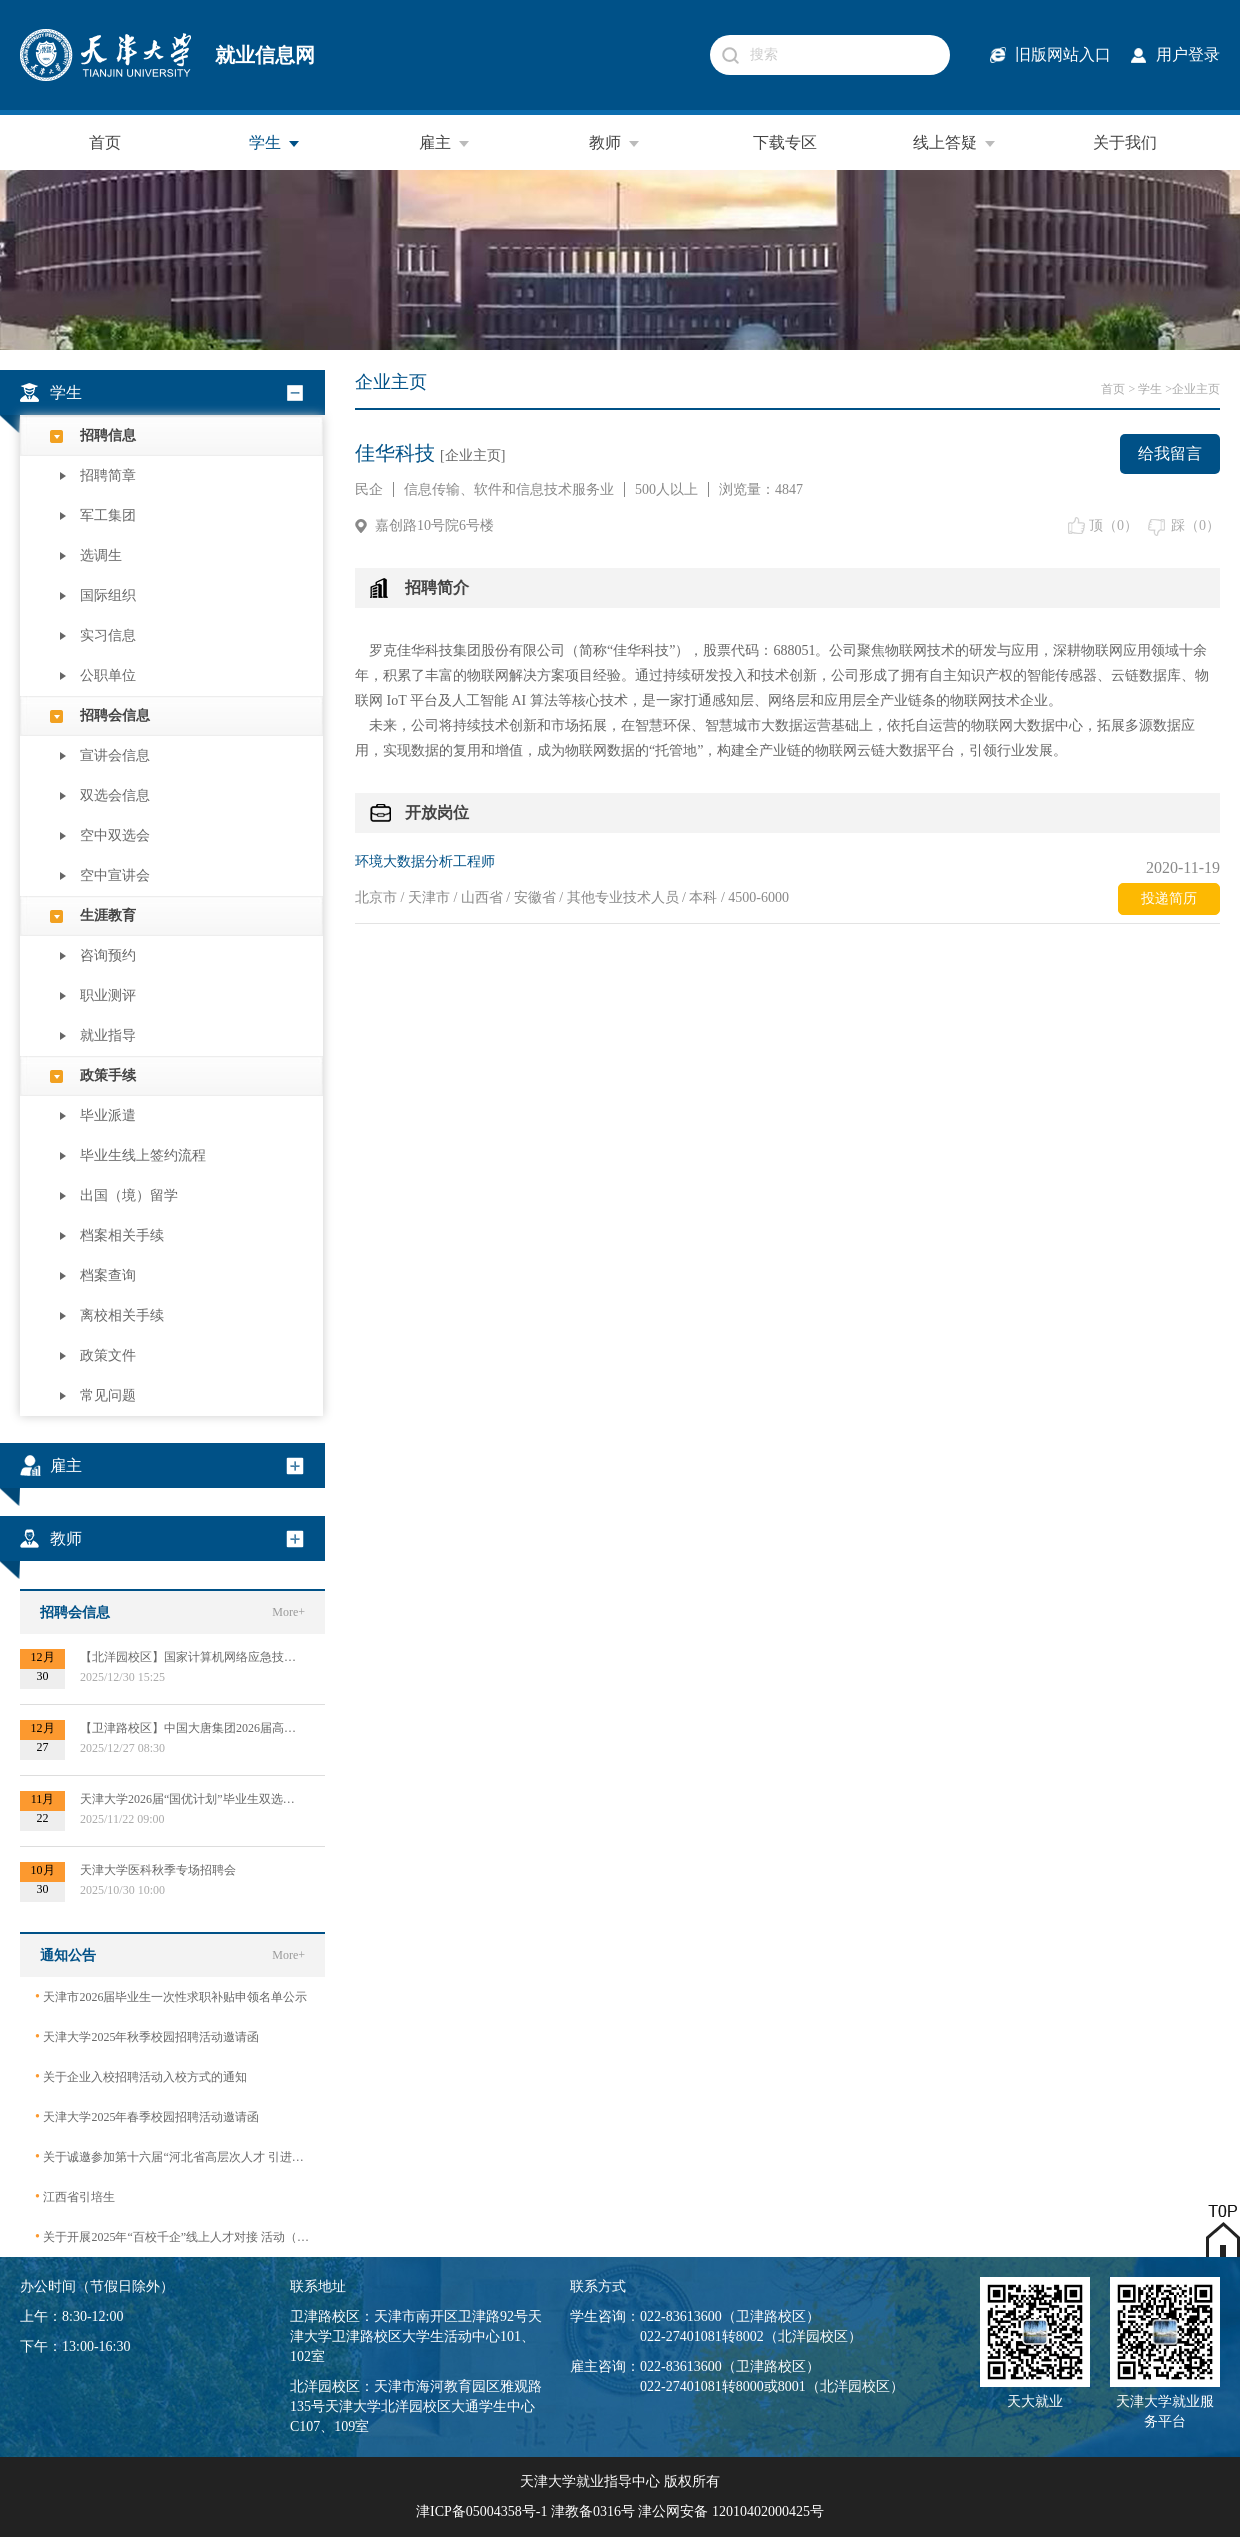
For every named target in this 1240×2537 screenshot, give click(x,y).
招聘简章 (108, 475)
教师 (615, 143)
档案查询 (108, 1275)
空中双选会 (115, 835)
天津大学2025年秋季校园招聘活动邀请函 (147, 2036)
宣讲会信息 (115, 755)
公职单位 (108, 675)
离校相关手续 (122, 1315)
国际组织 (108, 595)
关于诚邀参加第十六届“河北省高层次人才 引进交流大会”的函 (172, 2156)
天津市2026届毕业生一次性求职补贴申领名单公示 (171, 1996)
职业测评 (108, 995)
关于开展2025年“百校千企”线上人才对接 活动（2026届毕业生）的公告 (172, 2236)
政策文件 (108, 1355)
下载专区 (785, 142)
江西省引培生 (75, 2196)
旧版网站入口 (1063, 54)
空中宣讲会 (115, 875)
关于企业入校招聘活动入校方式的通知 (141, 2076)
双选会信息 (115, 795)
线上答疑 (955, 143)
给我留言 (1170, 453)
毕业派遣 (108, 1115)
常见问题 (108, 1395)
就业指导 (108, 1035)
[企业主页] (472, 455)
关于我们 (1125, 142)
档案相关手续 (122, 1235)
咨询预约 (108, 955)
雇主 (445, 143)
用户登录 (1188, 54)
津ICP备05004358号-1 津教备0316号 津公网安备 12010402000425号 (620, 2511)
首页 (105, 142)
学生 (275, 143)
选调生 (101, 555)
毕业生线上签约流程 (143, 1155)
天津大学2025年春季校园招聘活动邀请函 (147, 2116)
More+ (288, 1612)
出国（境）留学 (129, 1195)
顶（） (1113, 525)
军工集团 (108, 515)
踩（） (1195, 525)
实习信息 (108, 635)
